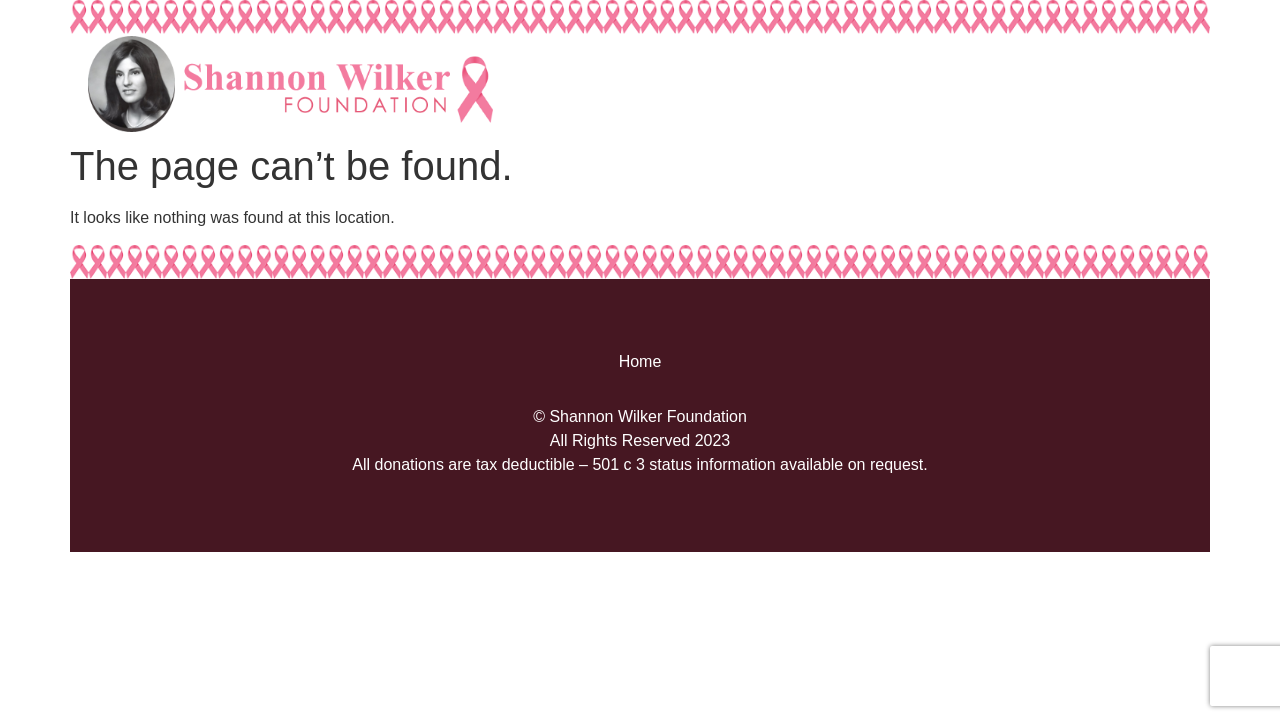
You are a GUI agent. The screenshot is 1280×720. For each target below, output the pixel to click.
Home (640, 361)
